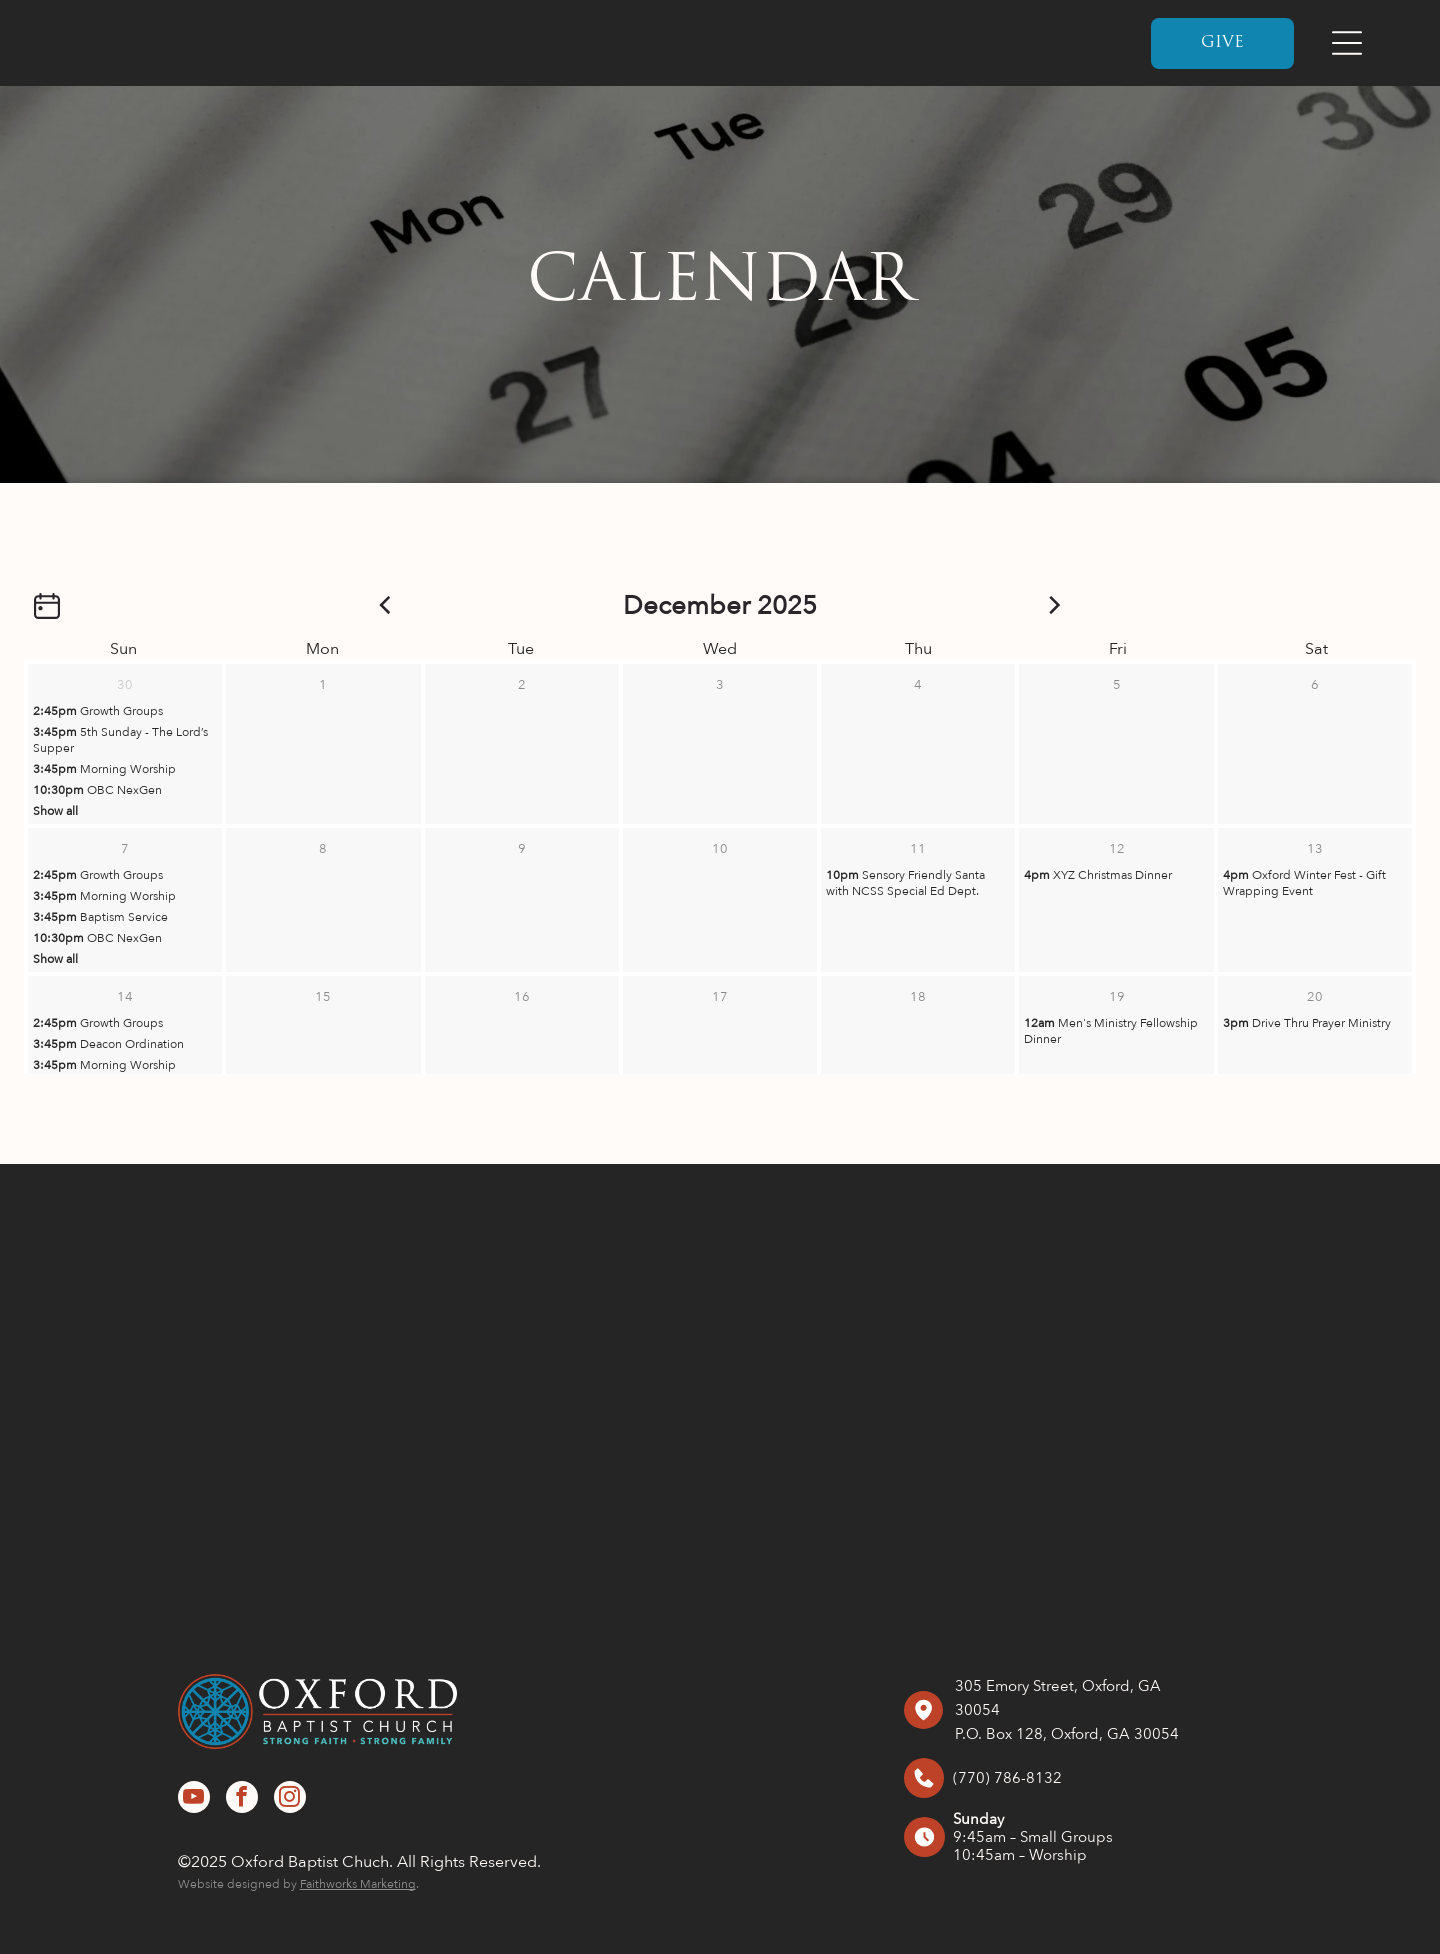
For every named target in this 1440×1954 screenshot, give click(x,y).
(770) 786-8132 (1007, 1778)
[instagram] (290, 1799)
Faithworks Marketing (358, 1884)
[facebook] (242, 1799)
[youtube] (194, 1799)
